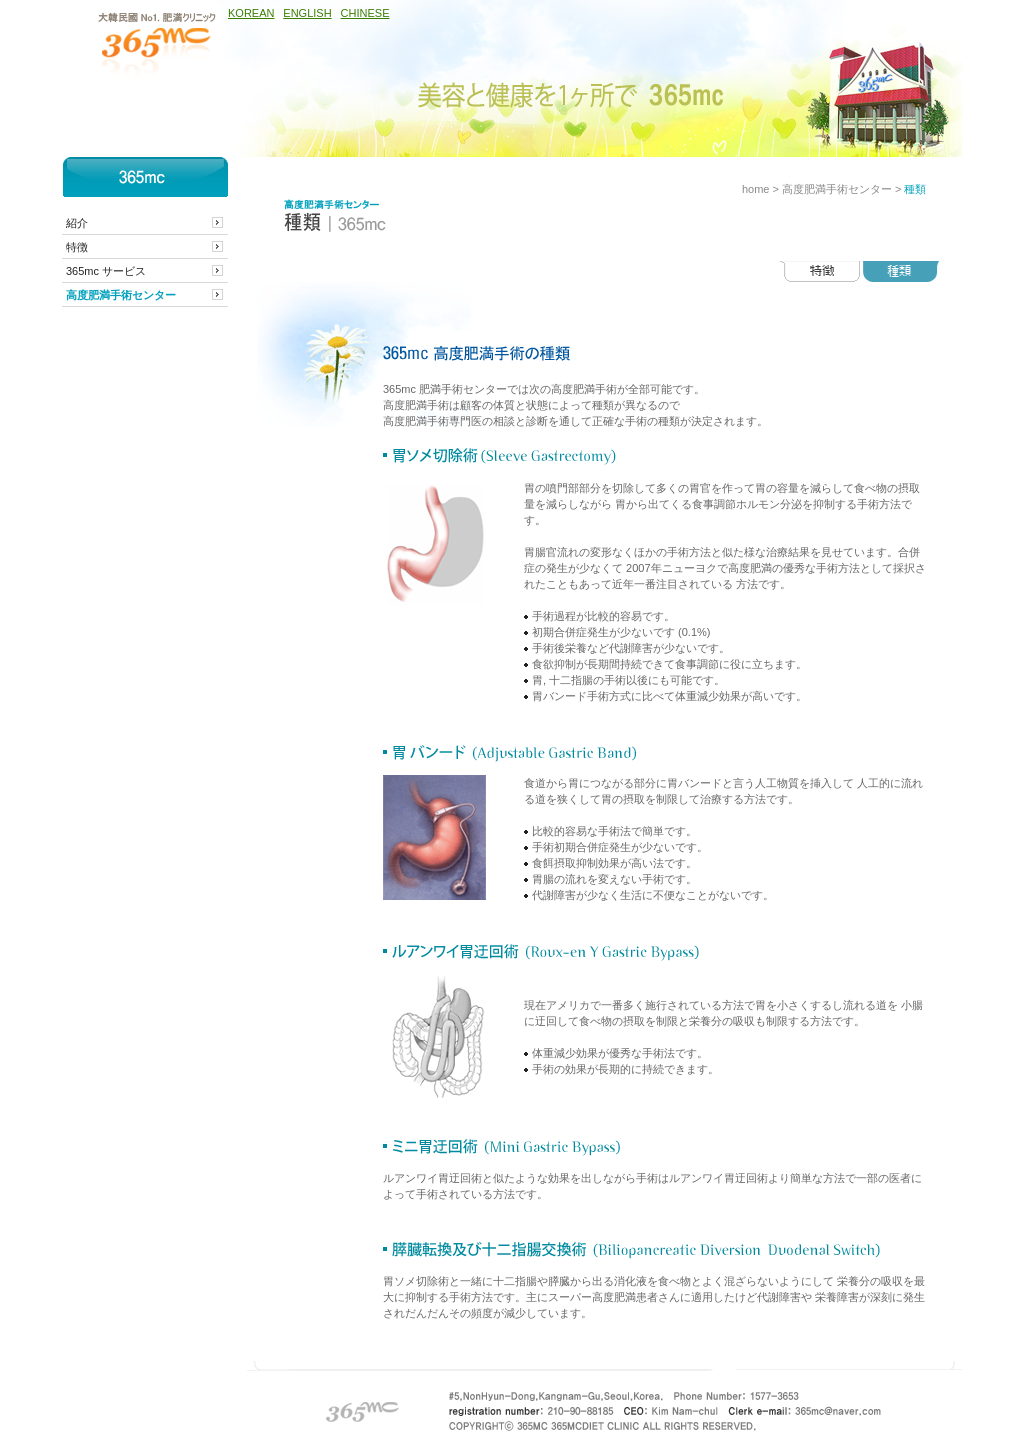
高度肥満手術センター (121, 295)
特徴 (77, 247)
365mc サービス (106, 271)
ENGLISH (307, 13)
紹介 (77, 223)
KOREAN (251, 13)
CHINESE (365, 13)
